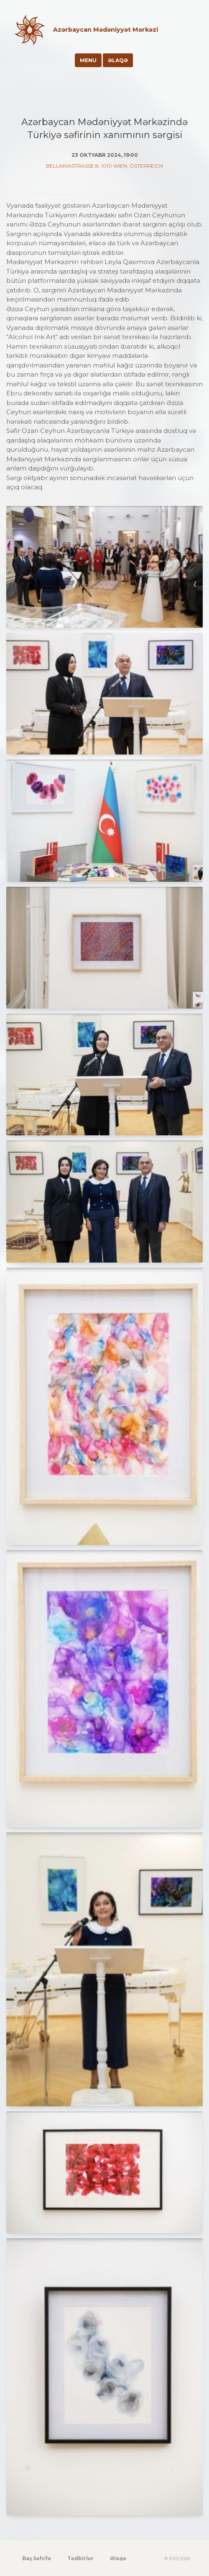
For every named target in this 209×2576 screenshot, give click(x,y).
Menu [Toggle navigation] (88, 60)
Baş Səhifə (36, 2558)
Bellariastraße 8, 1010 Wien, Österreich (104, 166)
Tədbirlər (80, 2558)
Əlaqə (118, 60)
